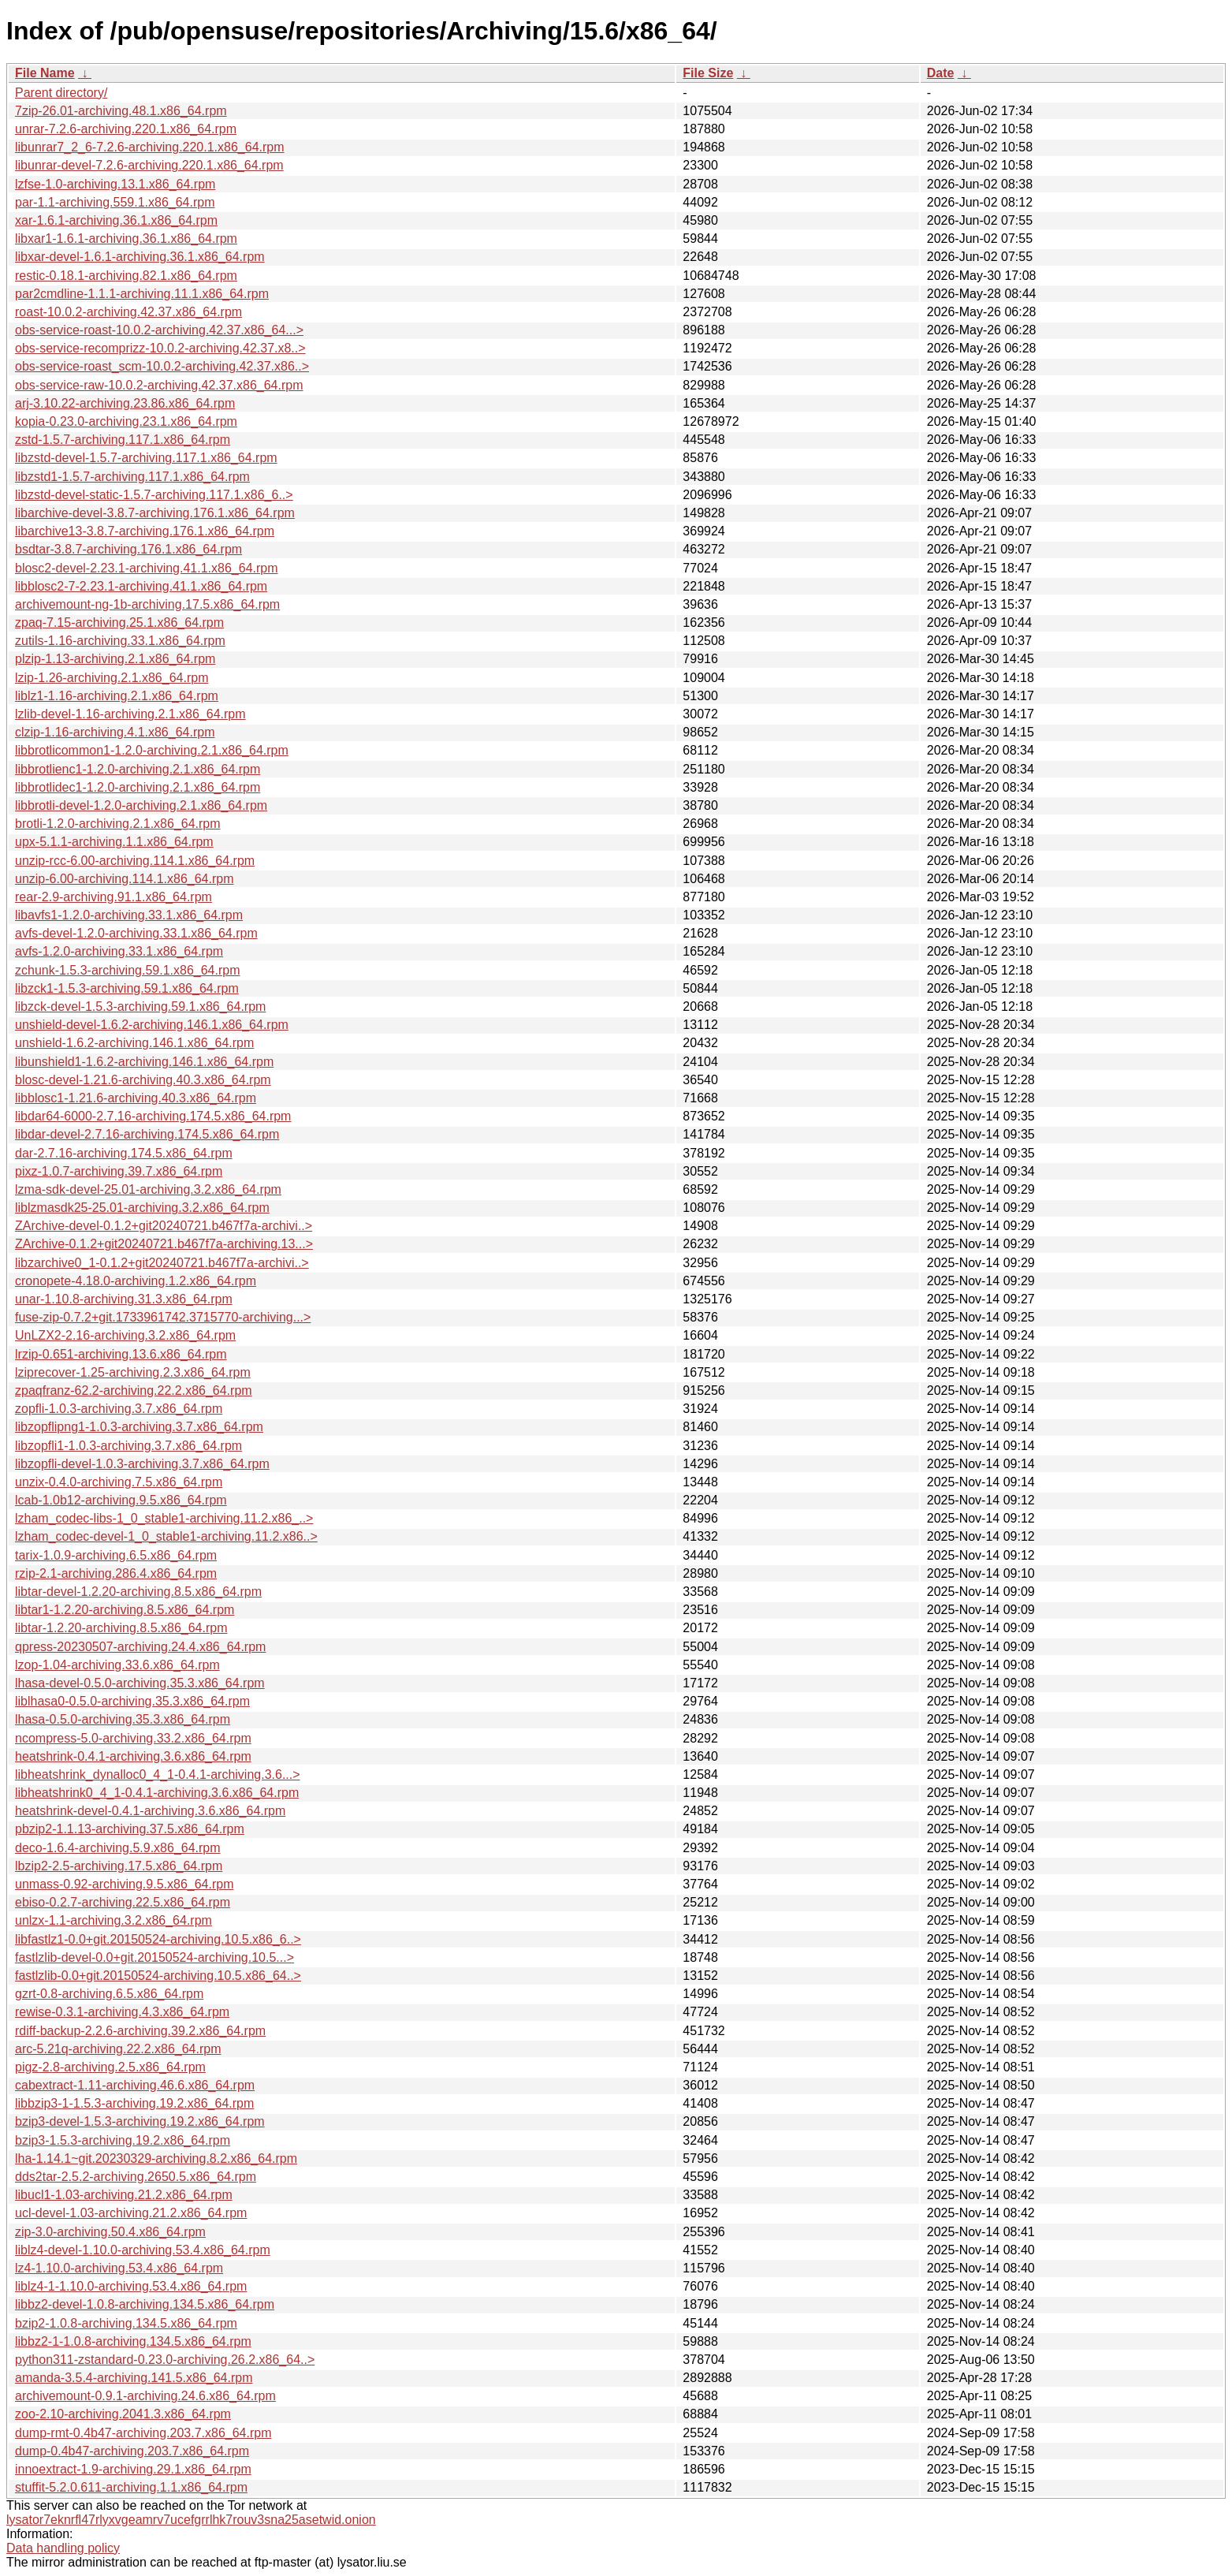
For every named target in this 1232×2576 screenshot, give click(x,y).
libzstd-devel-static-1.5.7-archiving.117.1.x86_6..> (154, 494)
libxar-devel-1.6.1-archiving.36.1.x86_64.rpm (140, 256)
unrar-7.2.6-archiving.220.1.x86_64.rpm (125, 129)
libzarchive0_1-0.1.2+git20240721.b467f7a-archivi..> (162, 1262)
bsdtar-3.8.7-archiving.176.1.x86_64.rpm (128, 549)
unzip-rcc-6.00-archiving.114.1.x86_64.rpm (135, 860)
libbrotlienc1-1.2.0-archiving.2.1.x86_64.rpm (137, 769)
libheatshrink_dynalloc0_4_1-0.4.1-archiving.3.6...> (157, 1774)
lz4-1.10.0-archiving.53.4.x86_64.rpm (119, 2268)
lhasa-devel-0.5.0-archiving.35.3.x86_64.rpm (140, 1683)
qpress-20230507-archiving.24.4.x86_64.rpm (140, 1646)
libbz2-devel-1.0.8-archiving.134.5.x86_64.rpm (144, 2304)
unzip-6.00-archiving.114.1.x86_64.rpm (124, 878)
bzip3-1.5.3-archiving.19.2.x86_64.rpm (122, 2140)
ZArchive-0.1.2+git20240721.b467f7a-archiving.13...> (164, 1244)
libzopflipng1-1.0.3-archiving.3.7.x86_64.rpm (139, 1426)
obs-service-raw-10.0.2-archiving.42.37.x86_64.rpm (159, 385)
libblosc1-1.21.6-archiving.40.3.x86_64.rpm (135, 1098)
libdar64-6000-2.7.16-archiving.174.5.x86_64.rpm (153, 1116)
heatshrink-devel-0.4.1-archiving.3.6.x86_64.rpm (150, 1810)
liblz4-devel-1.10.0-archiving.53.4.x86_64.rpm (142, 2250)
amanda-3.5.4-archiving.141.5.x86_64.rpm (134, 2377)
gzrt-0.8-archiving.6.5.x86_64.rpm (109, 1993)
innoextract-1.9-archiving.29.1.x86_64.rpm (133, 2469)
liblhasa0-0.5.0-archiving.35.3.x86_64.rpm (132, 1701)
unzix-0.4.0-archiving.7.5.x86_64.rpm (118, 1482)
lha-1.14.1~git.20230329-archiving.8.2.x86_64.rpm (156, 2158)
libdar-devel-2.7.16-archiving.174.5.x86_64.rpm (147, 1134)
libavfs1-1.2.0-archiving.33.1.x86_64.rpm (129, 915)
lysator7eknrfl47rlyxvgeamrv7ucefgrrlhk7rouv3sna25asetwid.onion (191, 2519)
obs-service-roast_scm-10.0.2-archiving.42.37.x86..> (162, 366)
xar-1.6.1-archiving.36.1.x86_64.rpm (116, 220)
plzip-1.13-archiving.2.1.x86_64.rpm (115, 658)
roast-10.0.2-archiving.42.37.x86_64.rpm (128, 312)
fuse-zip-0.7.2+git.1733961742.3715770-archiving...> (163, 1317)
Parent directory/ (61, 92)
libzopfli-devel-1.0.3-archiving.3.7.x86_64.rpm (142, 1464)
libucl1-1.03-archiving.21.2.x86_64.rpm (124, 2194)
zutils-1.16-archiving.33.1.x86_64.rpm (120, 640)
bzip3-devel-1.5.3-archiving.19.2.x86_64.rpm (140, 2121)
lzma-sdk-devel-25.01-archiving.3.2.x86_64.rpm (148, 1189)
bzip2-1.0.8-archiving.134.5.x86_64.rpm (126, 2323)
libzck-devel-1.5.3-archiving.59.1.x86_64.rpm (140, 1006)
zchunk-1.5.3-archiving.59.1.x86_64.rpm (127, 970)
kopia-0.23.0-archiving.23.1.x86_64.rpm (126, 421)
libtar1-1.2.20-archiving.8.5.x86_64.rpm (124, 1609)
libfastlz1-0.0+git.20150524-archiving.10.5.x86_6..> (158, 1939)
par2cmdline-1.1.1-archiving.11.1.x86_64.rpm (142, 293)
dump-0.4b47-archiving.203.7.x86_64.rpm (132, 2451)
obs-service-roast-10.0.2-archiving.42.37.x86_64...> (159, 330)
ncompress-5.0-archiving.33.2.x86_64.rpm (133, 1738)
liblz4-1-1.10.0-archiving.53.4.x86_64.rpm (131, 2286)
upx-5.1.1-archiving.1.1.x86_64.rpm (114, 841)
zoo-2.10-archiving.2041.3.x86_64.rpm (123, 2414)
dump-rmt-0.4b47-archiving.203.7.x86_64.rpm (143, 2433)
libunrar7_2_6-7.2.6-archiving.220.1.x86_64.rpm (150, 147)
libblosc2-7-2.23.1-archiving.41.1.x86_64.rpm (141, 586)
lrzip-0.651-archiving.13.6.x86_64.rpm (121, 1354)
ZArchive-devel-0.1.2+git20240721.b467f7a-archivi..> (163, 1225)
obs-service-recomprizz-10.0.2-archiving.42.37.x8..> (160, 348)
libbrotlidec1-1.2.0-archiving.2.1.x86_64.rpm (137, 787)
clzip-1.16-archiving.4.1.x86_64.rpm (114, 732)
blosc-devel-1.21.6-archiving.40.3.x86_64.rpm (143, 1080)
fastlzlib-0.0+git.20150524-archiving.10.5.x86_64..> (158, 1975)
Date (941, 73)
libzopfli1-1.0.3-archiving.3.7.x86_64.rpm (128, 1445)
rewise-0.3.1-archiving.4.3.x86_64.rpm (122, 2012)
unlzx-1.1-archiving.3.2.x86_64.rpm (113, 1920)
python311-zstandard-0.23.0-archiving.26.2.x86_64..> (165, 2359)
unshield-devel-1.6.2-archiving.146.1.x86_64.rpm (151, 1024)
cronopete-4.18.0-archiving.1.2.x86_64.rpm (135, 1281)
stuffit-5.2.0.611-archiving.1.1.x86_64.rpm (131, 2487)
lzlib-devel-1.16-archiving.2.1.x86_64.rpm (130, 714)
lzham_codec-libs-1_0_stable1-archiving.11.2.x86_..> (164, 1518)
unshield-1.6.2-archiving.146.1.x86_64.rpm (134, 1042)
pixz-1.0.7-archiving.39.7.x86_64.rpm (118, 1171)
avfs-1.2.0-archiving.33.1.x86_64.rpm (119, 951)
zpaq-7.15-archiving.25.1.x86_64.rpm (119, 622)
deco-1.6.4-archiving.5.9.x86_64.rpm (118, 1848)
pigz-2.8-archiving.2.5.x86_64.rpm (110, 2067)
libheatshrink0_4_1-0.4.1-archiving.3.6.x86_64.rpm (157, 1792)
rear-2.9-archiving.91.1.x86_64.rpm (113, 897)
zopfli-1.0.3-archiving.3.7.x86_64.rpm (118, 1408)
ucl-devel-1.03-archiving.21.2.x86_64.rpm (131, 2213)
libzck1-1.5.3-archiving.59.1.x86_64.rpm (127, 988)
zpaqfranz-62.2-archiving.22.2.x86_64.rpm (133, 1390)
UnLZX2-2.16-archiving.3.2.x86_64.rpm (125, 1335)
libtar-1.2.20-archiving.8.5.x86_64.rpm (121, 1628)
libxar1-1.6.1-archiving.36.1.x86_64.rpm (126, 238)
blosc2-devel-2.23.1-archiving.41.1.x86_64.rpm (146, 568)
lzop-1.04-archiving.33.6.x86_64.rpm (117, 1665)
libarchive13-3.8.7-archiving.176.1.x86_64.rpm (144, 531)
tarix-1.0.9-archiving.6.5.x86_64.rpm (116, 1555)
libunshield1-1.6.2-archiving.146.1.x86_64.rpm (144, 1061)
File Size (708, 73)
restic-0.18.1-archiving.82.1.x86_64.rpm (126, 275)
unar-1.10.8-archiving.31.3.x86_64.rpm (124, 1299)
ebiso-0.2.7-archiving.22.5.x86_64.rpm (122, 1902)
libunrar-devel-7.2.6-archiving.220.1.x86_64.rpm (149, 165)
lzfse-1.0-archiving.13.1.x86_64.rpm (115, 184)
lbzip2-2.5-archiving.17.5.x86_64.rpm (118, 1866)
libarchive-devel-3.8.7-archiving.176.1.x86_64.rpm (155, 513)
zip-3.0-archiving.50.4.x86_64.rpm (110, 2232)
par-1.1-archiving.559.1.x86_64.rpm (114, 202)
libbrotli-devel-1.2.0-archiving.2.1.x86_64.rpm (141, 805)
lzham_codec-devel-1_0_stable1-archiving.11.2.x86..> (166, 1536)
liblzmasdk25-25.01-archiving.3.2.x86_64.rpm (142, 1207)
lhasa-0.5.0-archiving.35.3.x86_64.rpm (122, 1719)
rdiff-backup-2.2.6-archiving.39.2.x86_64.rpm (140, 2030)
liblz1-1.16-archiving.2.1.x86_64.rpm (116, 696)
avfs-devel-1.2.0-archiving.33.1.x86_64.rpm (136, 933)
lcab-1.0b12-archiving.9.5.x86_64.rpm (121, 1500)
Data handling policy (63, 2548)
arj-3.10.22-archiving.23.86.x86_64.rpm (125, 403)
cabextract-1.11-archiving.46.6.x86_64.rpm (135, 2085)
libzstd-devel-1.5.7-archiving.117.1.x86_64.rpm (146, 457)
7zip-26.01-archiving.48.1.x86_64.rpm (121, 110)
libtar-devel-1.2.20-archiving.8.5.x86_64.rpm (138, 1591)
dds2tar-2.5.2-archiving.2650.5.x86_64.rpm (135, 2176)
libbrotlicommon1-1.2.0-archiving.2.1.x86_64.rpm (151, 750)
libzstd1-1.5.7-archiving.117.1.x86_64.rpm (132, 476)
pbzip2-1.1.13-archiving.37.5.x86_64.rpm (129, 1829)
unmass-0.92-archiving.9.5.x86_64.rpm (124, 1884)
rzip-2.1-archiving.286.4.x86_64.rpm (116, 1573)
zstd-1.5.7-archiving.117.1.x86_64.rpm (122, 439)
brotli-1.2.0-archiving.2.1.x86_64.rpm (118, 823)
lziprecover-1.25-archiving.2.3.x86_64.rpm (133, 1372)
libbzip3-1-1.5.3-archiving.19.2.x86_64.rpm (134, 2103)
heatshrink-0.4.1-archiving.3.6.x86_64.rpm (133, 1756)
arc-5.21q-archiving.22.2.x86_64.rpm (118, 2049)
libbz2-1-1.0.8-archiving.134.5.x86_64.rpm (133, 2341)
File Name (45, 73)
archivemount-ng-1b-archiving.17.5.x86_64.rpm (147, 604)
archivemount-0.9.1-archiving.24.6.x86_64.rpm (145, 2396)
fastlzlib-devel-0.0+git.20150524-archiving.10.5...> (154, 1957)
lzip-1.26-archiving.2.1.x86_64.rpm (111, 677)
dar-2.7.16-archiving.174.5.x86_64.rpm (124, 1153)
